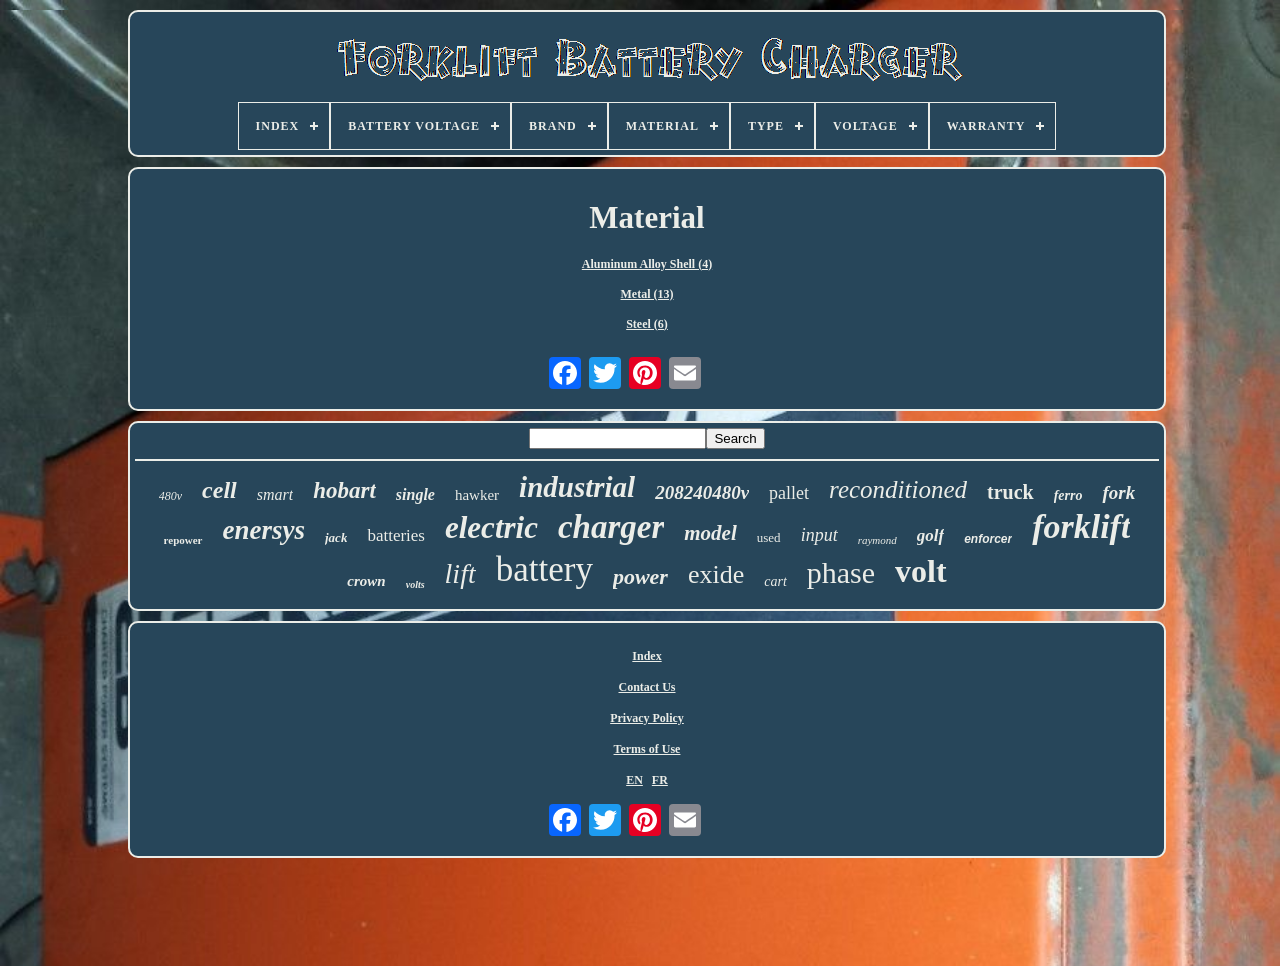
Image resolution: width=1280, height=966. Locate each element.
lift (460, 573)
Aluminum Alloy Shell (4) (647, 264)
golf (930, 535)
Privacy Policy (647, 718)
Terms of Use (647, 749)
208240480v (702, 492)
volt (921, 571)
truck (1010, 492)
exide (716, 574)
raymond (877, 540)
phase (841, 572)
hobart (344, 490)
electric (491, 527)
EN (634, 780)
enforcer (988, 539)
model (710, 533)
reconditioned (898, 489)
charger (611, 527)
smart (275, 494)
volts (415, 584)
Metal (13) (647, 294)
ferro (1068, 495)
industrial (577, 487)
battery (544, 569)
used (769, 537)
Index (646, 656)
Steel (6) (647, 324)
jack (336, 537)
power (640, 576)
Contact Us (647, 687)
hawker (477, 495)
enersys (264, 530)
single (415, 494)
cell (219, 490)
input (819, 535)
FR (660, 780)
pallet (789, 493)
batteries (396, 535)
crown (366, 581)
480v (170, 496)
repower (183, 540)
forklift (1081, 526)
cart (775, 581)
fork (1118, 492)
